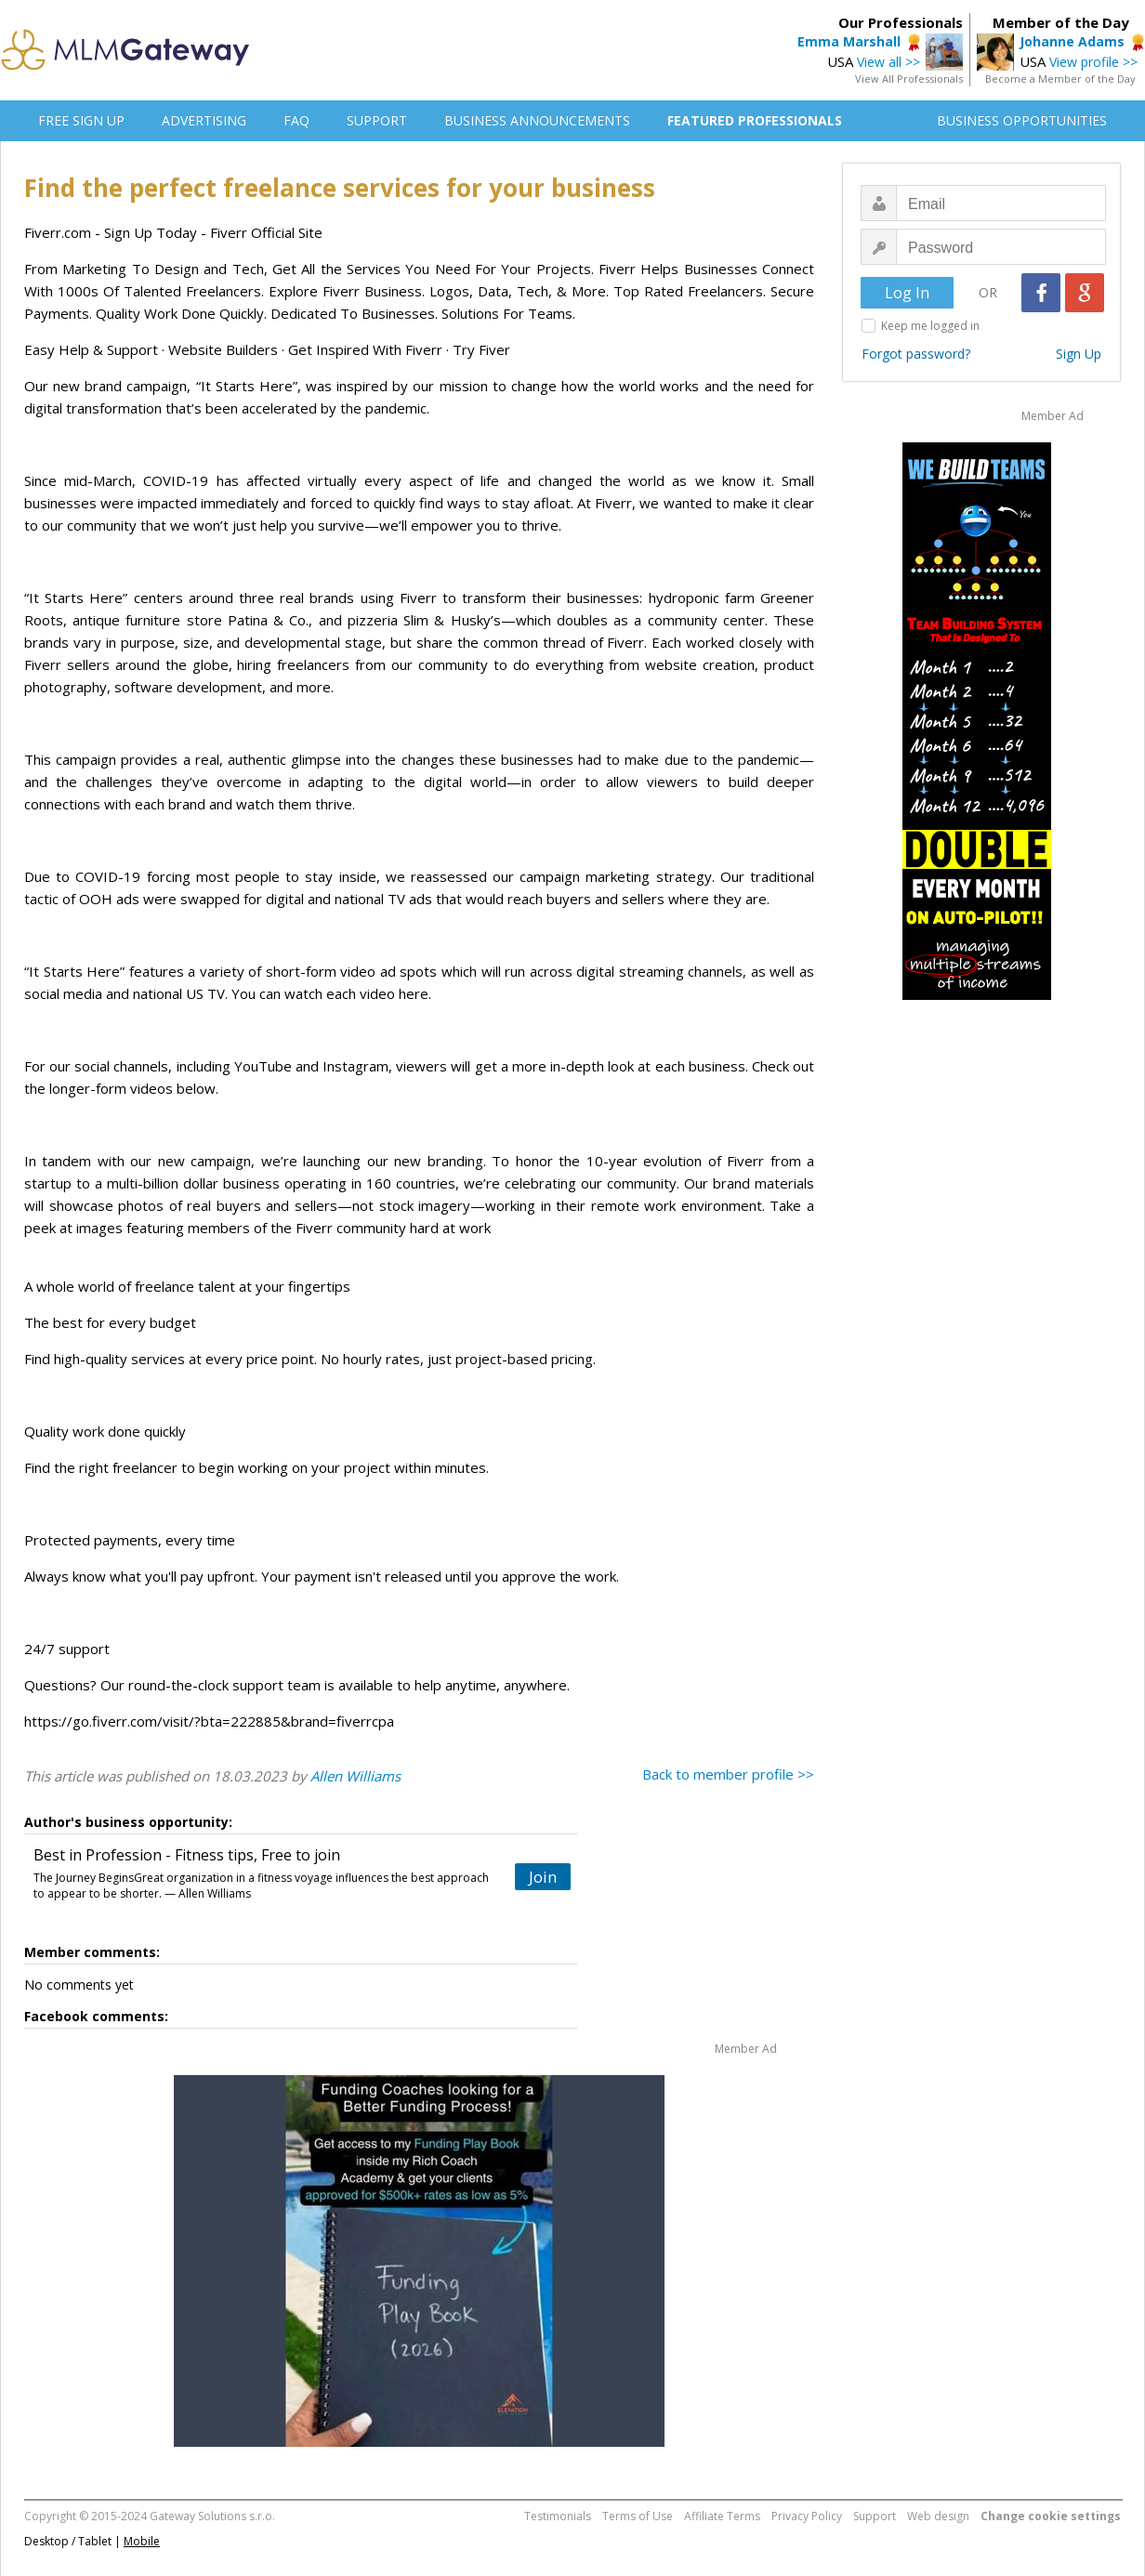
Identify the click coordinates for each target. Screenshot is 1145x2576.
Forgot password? (916, 353)
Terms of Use (637, 2516)
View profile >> (1093, 62)
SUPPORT (377, 120)
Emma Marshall (849, 41)
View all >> (888, 62)
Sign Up (1078, 353)
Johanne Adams (1072, 41)
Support (874, 2516)
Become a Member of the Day (1060, 78)
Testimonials (557, 2516)
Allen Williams (355, 1776)
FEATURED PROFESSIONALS (754, 120)
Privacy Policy (806, 2516)
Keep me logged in (930, 326)
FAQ (296, 120)
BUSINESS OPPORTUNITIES (1022, 120)
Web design (938, 2516)
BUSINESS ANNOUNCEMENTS (537, 120)
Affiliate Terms (722, 2516)
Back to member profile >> (728, 1774)
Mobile (142, 2541)
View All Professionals (909, 78)
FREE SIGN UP (81, 120)
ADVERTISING (204, 120)
